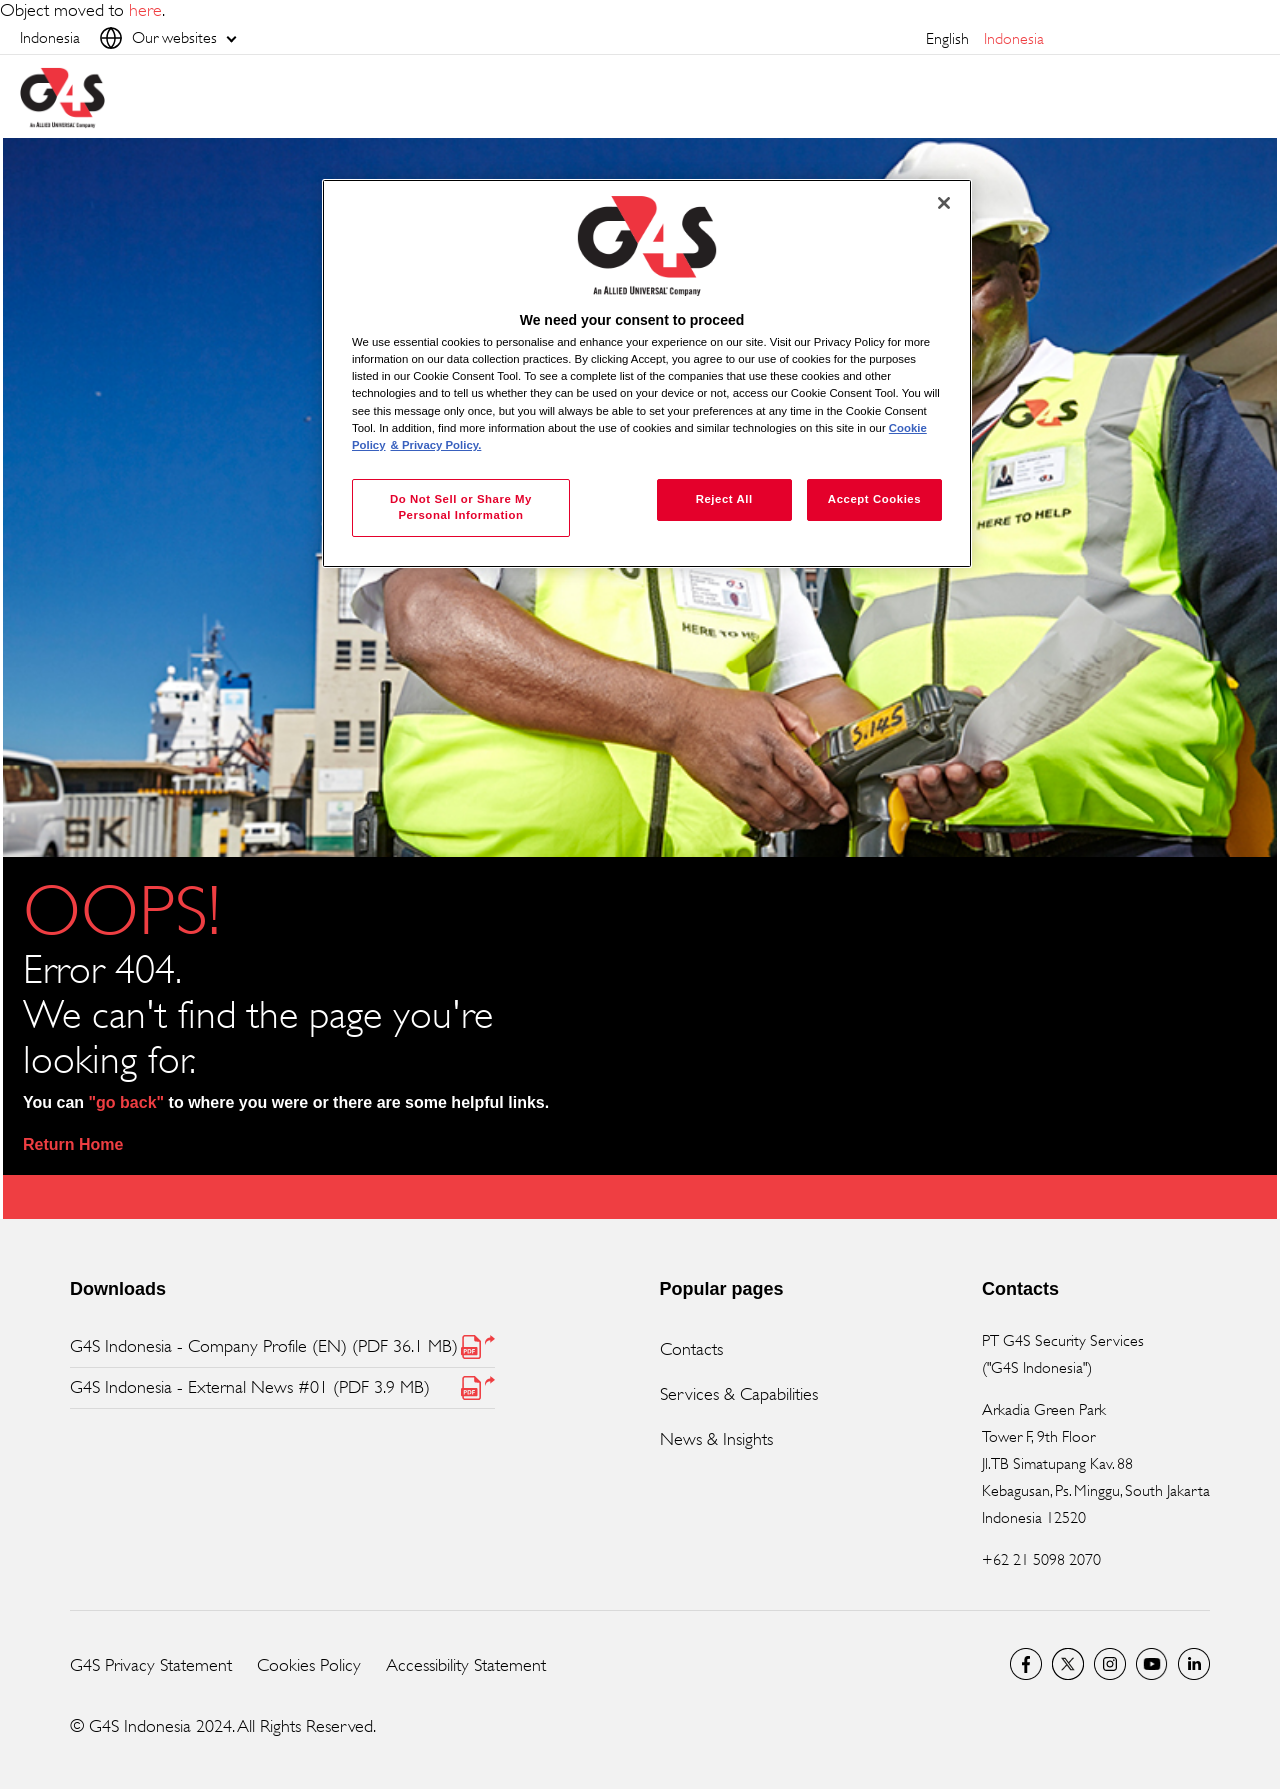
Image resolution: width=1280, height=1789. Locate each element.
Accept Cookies (874, 499)
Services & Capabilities (739, 1394)
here (145, 10)
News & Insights (716, 1439)
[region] (647, 373)
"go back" (127, 1102)
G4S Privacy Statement (151, 1665)
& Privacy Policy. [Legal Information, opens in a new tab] (436, 445)
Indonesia (1014, 38)
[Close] (944, 203)
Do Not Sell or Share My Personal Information (461, 507)
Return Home (73, 1144)
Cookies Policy (309, 1665)
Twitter (1068, 1664)
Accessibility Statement (466, 1665)
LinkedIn (1194, 1664)
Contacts (691, 1349)
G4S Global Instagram (1110, 1664)
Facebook (1026, 1664)
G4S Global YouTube (1152, 1664)
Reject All (724, 499)
